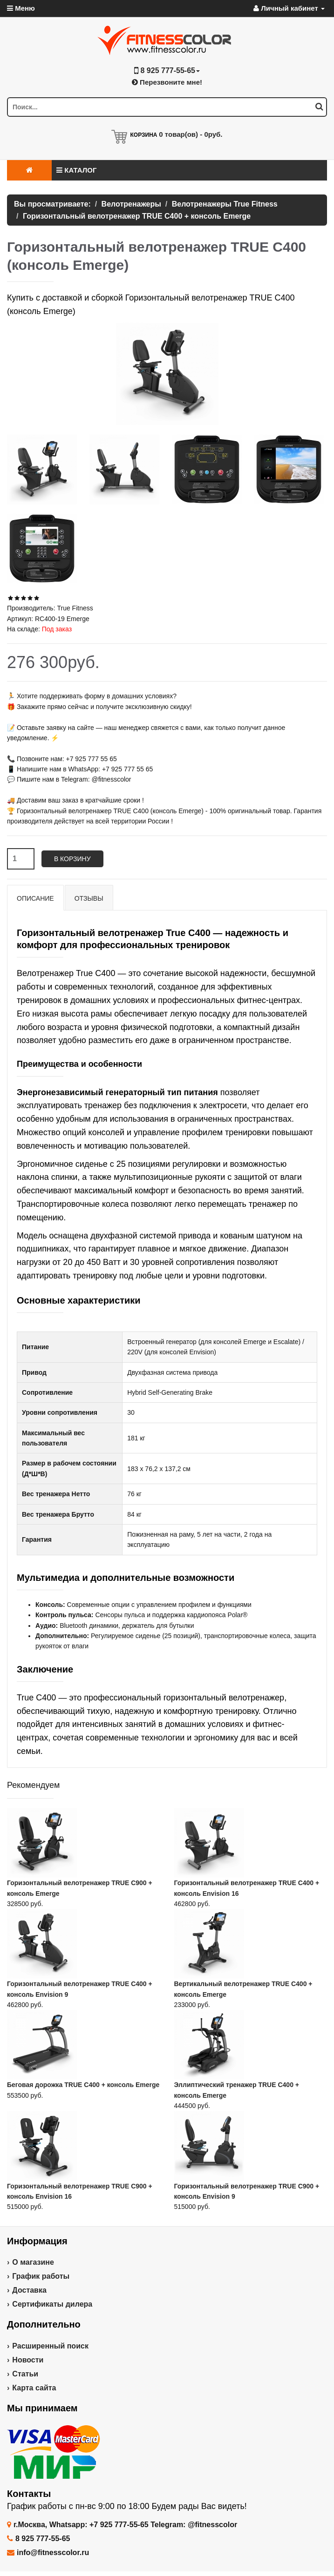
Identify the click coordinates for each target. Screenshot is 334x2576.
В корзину (72, 859)
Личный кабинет (289, 8)
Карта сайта (34, 2388)
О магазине (33, 2262)
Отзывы (89, 898)
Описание (35, 898)
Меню (21, 8)
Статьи (25, 2374)
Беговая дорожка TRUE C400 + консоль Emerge (83, 2084)
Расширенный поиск (50, 2346)
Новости (27, 2360)
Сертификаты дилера (52, 2304)
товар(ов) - (190, 134)
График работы (40, 2276)
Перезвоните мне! (167, 82)
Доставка (29, 2290)
